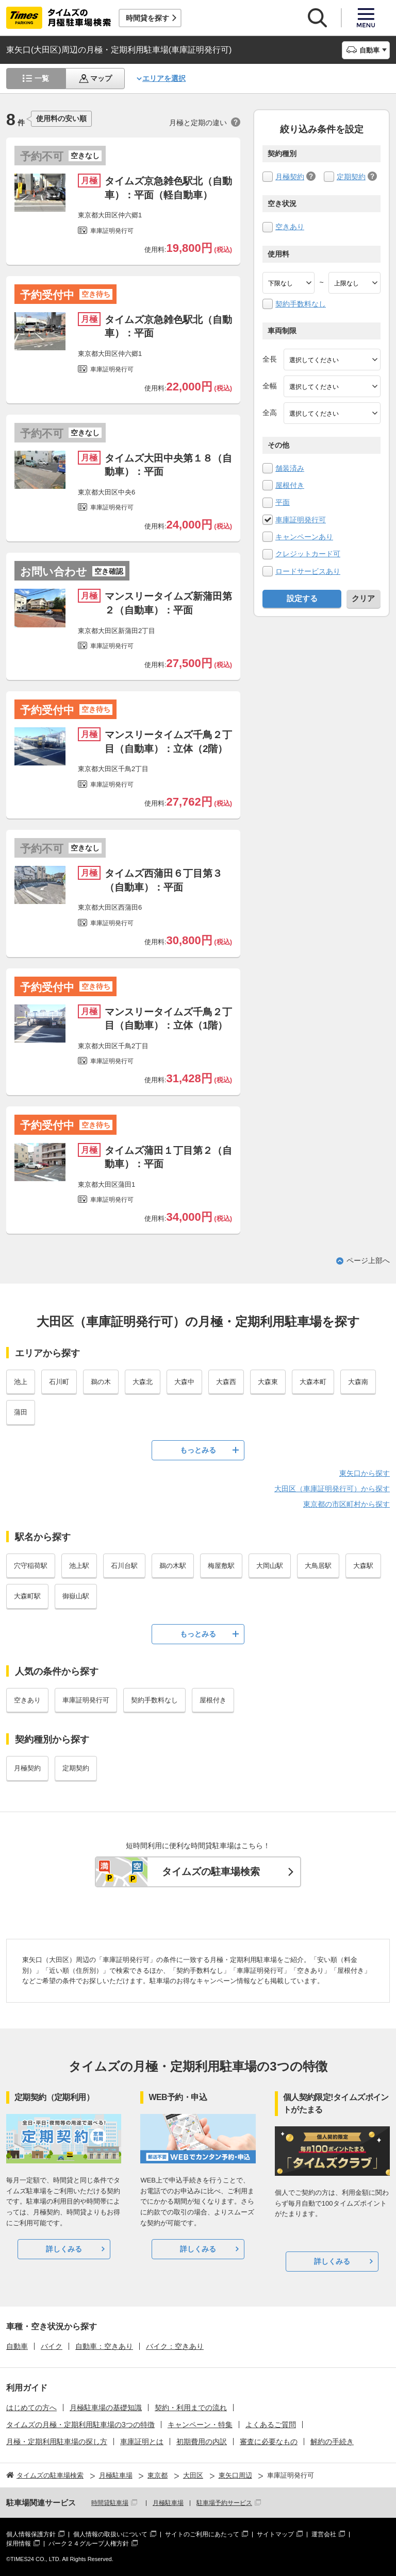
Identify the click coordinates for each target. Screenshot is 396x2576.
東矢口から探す (364, 1473)
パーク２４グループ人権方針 (88, 2543)
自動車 (17, 2346)
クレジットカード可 (307, 554)
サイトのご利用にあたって (202, 2534)
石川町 (59, 1382)
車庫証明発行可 (300, 520)
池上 (20, 1382)
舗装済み (289, 468)
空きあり (289, 227)
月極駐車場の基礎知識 (106, 2407)
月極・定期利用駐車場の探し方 (56, 2441)
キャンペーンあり (304, 537)
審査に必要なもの (269, 2441)
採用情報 (18, 2543)
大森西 (226, 1382)
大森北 (143, 1382)
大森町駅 (27, 1596)
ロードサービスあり (307, 571)
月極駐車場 (168, 2502)
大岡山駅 (269, 1566)
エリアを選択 (164, 78)
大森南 (358, 1382)
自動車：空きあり (104, 2346)
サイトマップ (275, 2534)
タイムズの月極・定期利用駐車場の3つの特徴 (80, 2424)
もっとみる (198, 1450)
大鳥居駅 (318, 1566)
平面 (282, 502)
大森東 (268, 1382)
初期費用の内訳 (201, 2441)
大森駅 (363, 1566)
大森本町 (313, 1382)
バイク (51, 2346)
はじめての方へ (31, 2407)
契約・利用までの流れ (191, 2407)
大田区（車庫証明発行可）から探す (332, 1489)
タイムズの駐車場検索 (211, 1871)
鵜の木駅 (172, 1566)
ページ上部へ (368, 1260)
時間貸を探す (147, 18)
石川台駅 (124, 1566)
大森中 (184, 1382)
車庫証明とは (141, 2441)
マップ (101, 78)
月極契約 (289, 177)
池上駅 (79, 1566)
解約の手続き (332, 2441)
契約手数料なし (300, 304)
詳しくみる (64, 2249)
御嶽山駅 (75, 1596)
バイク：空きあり (175, 2346)
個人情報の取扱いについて (110, 2534)
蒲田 (20, 1412)
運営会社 (323, 2534)
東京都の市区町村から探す (346, 1504)
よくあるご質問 (270, 2424)
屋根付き (289, 485)
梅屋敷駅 (221, 1566)
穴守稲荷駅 (30, 1566)
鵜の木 (101, 1382)
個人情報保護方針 (31, 2534)
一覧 (42, 78)
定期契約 (351, 177)
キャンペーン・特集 (200, 2424)
